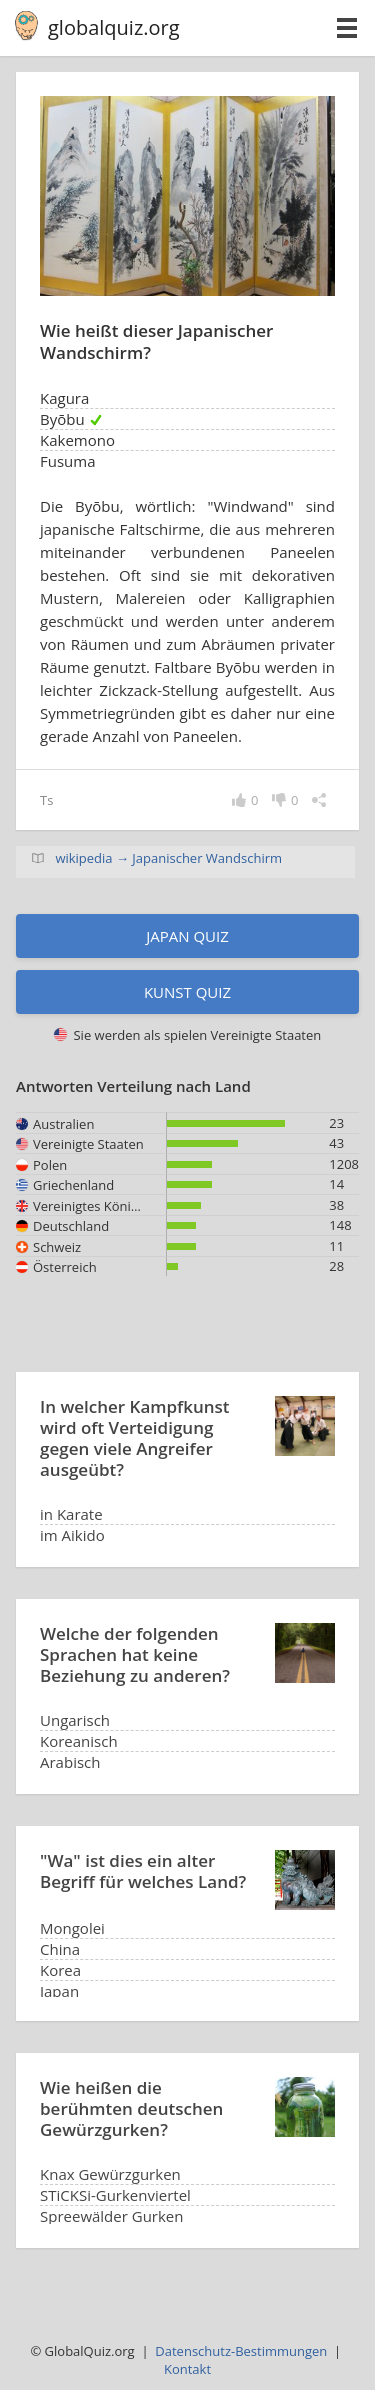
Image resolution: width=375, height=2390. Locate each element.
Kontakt (187, 2369)
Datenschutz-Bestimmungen (241, 2351)
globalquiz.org (114, 27)
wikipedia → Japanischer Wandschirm (168, 858)
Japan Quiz (187, 936)
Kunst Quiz (187, 992)
